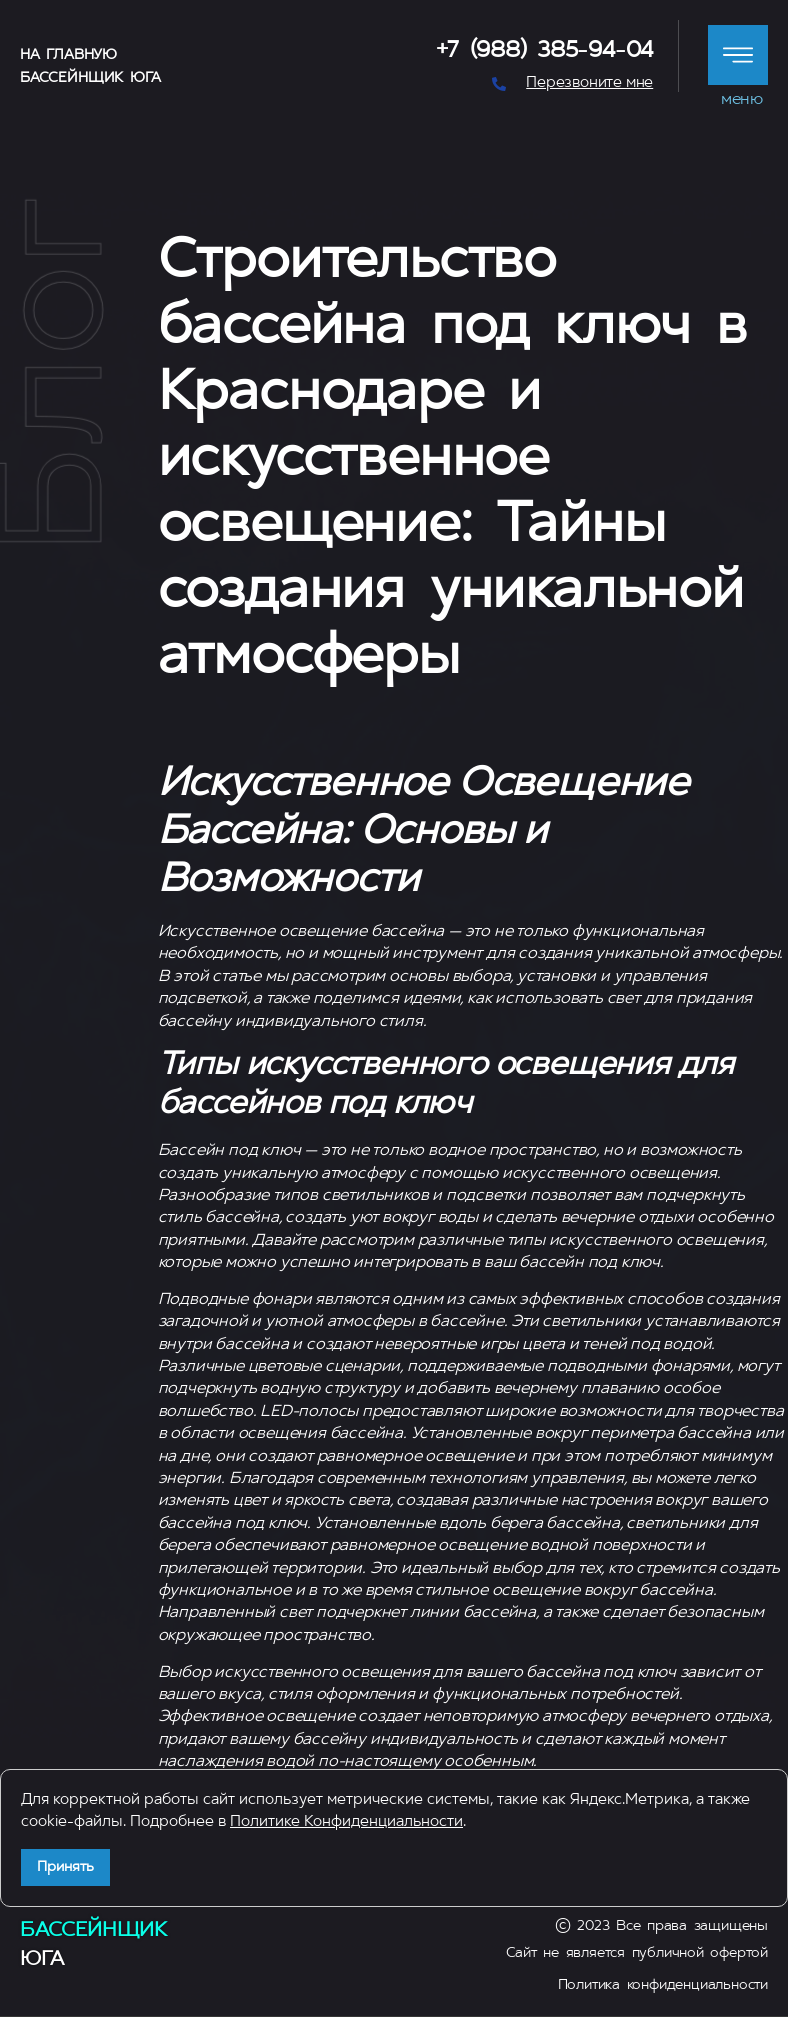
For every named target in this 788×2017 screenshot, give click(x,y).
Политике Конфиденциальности (346, 1822)
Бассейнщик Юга (90, 78)
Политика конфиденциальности (663, 1985)
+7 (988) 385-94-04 (545, 51)
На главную (68, 55)
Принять (65, 1867)
